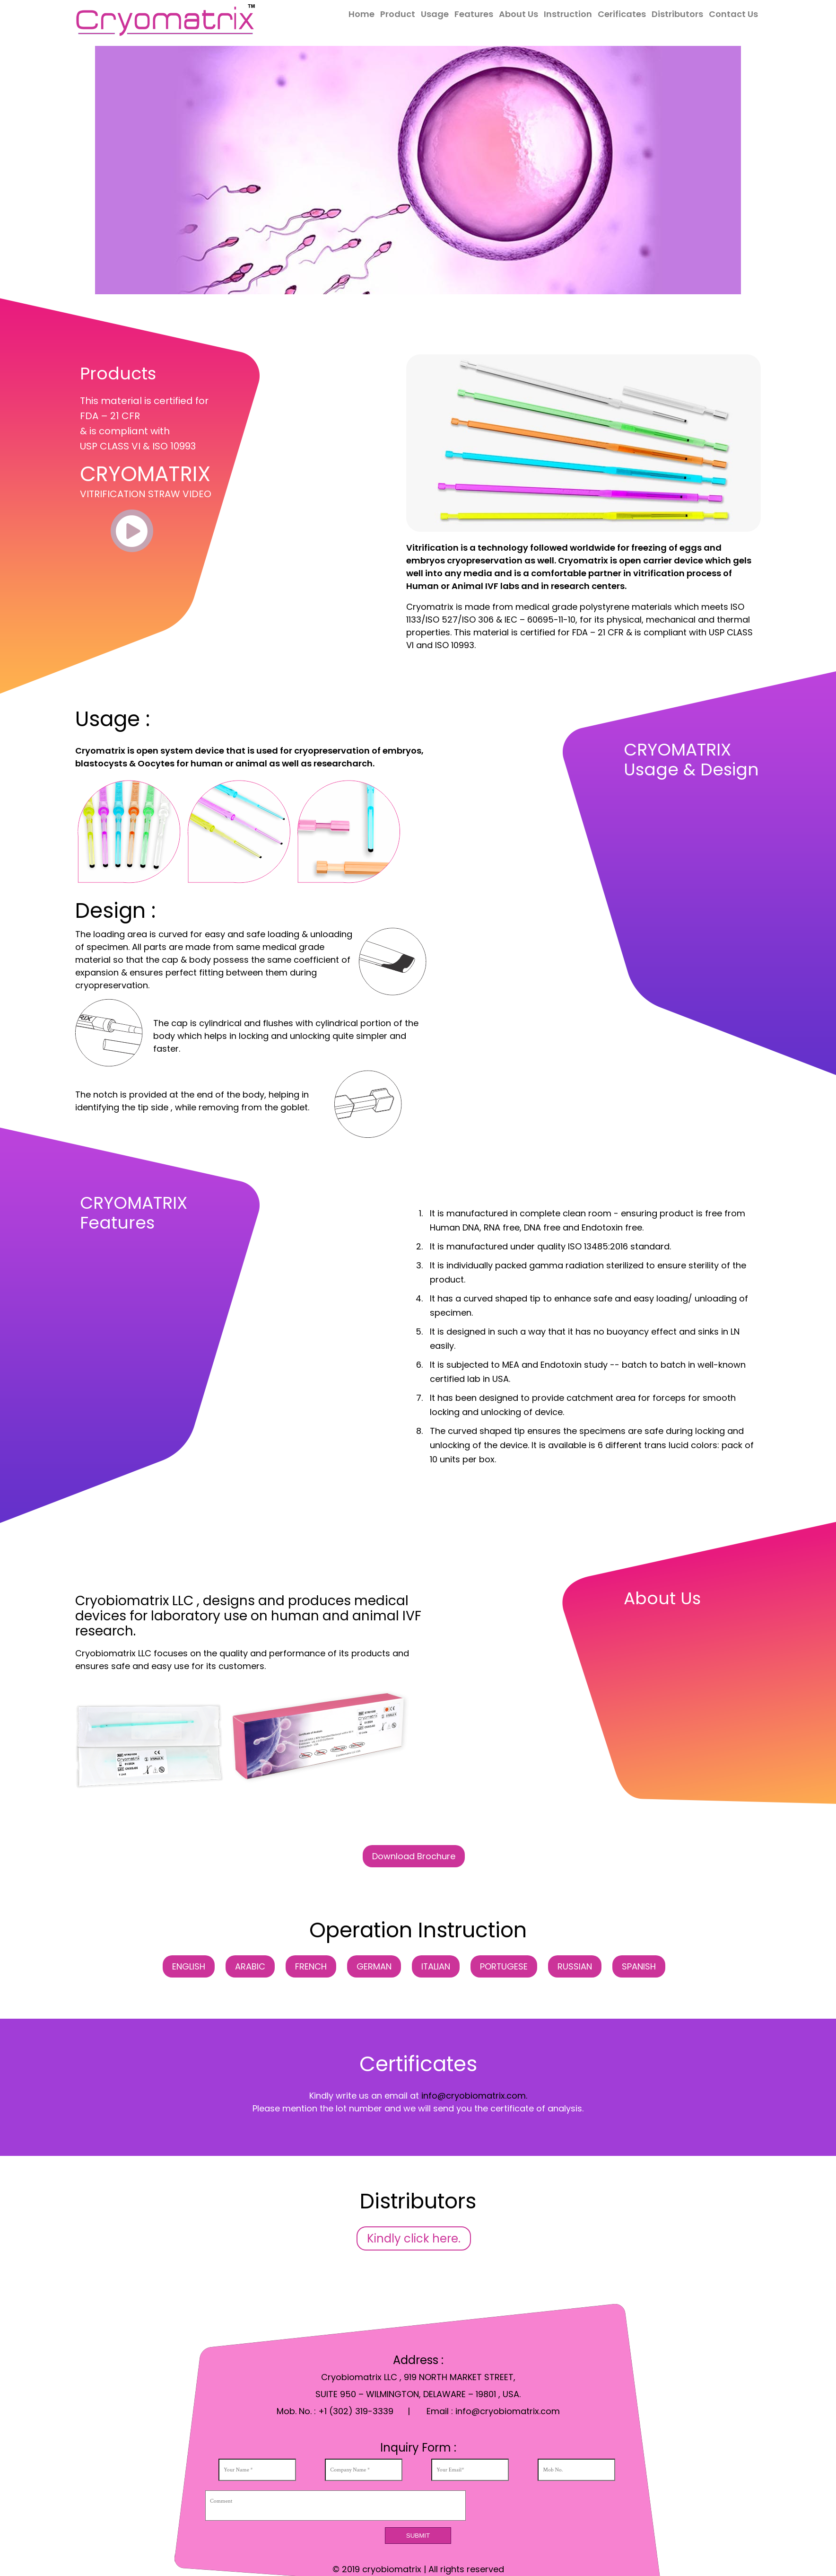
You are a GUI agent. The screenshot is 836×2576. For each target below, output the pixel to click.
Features (473, 14)
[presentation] (558, 2506)
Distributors (677, 14)
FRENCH (310, 1966)
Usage (435, 14)
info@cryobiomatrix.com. (474, 2095)
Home (361, 14)
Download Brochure (413, 1856)
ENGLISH (188, 1966)
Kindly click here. (414, 2238)
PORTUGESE (504, 1966)
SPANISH (639, 1966)
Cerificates (622, 14)
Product (397, 14)
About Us (518, 14)
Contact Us (733, 14)
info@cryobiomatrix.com (507, 2411)
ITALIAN (435, 1966)
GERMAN (373, 1966)
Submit (418, 2535)
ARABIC (250, 1966)
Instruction (568, 14)
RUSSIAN (575, 1966)
